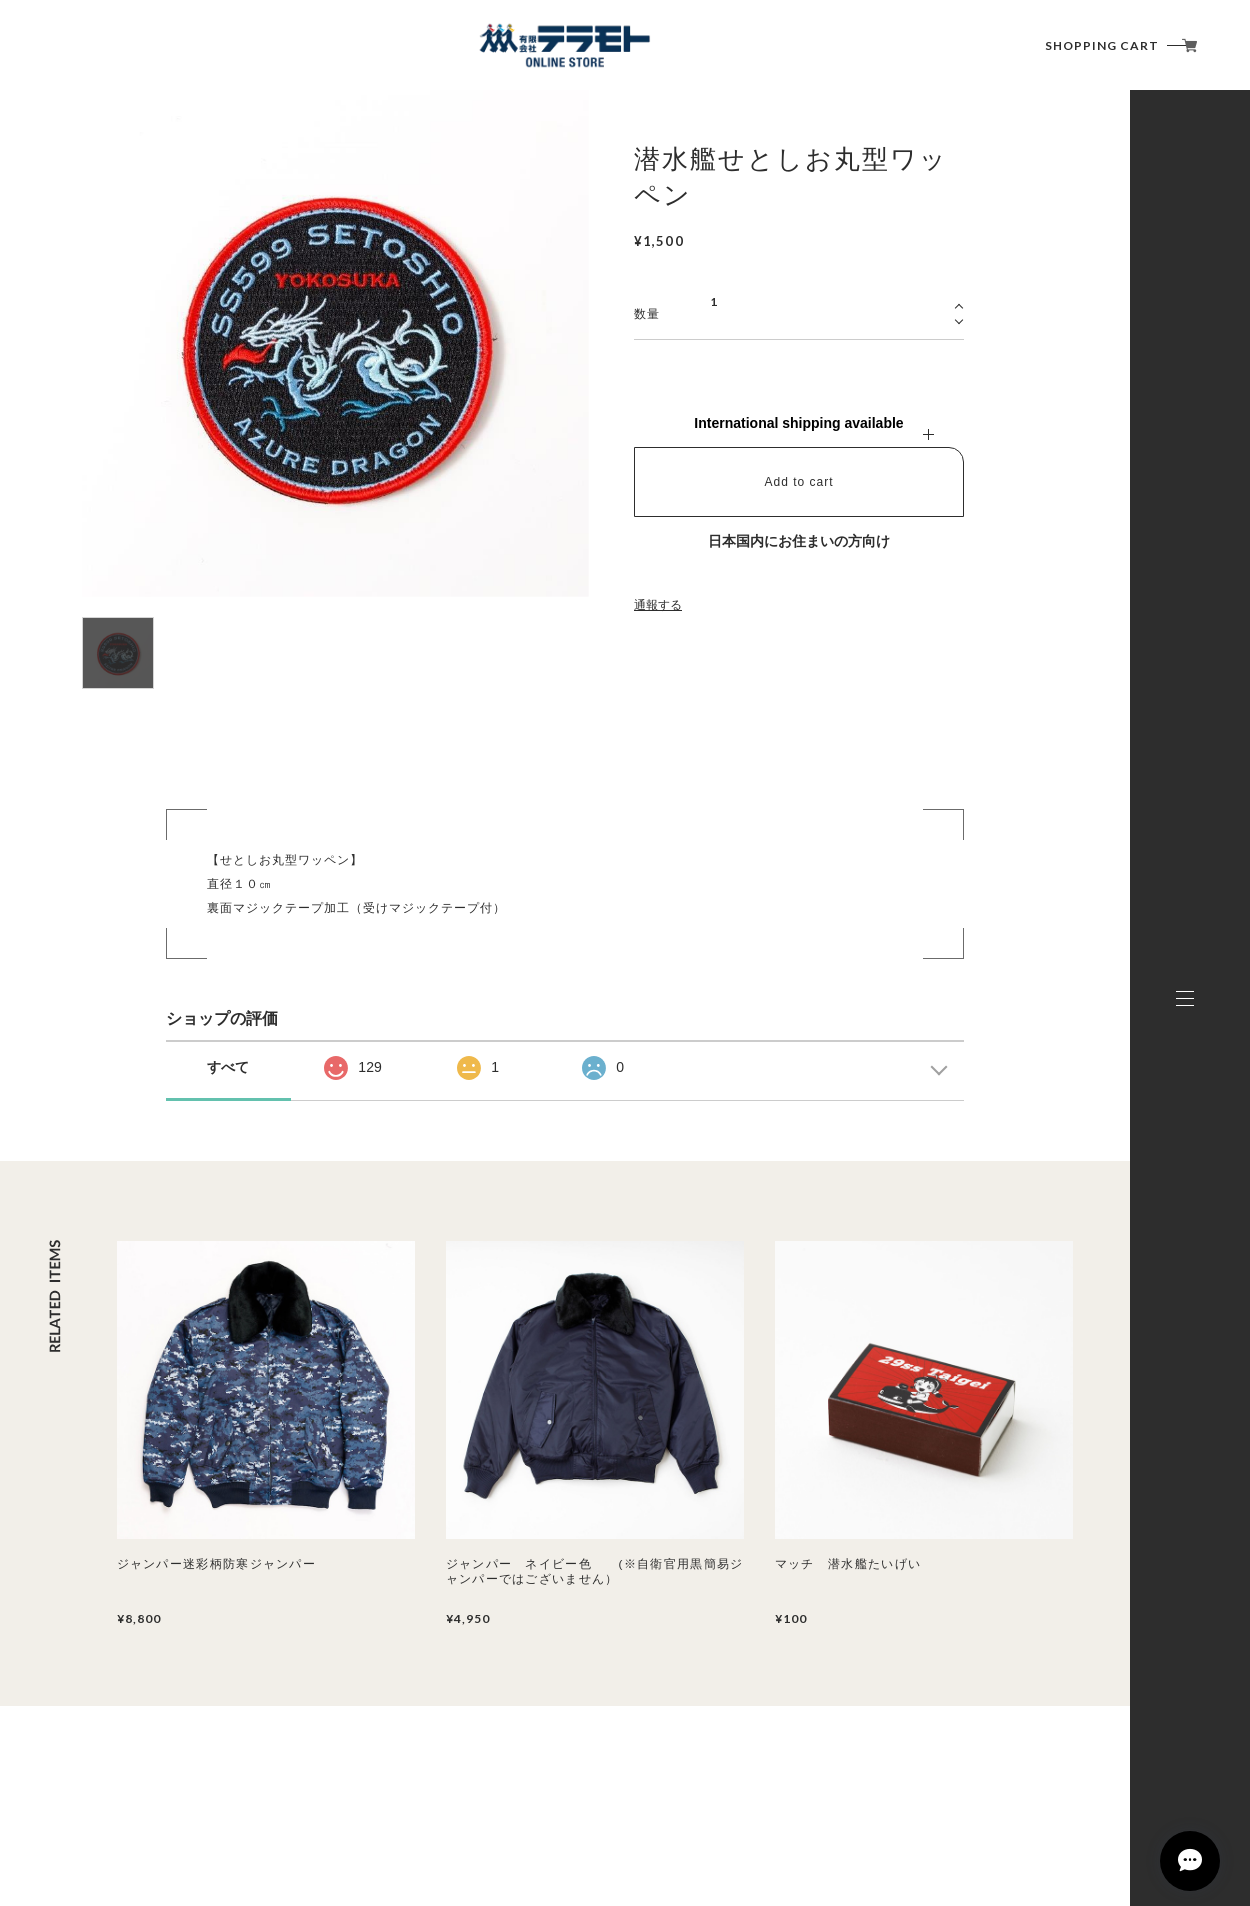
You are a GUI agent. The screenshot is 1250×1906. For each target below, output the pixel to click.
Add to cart (798, 482)
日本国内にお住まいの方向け (799, 541)
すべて (228, 1067)
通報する (658, 605)
